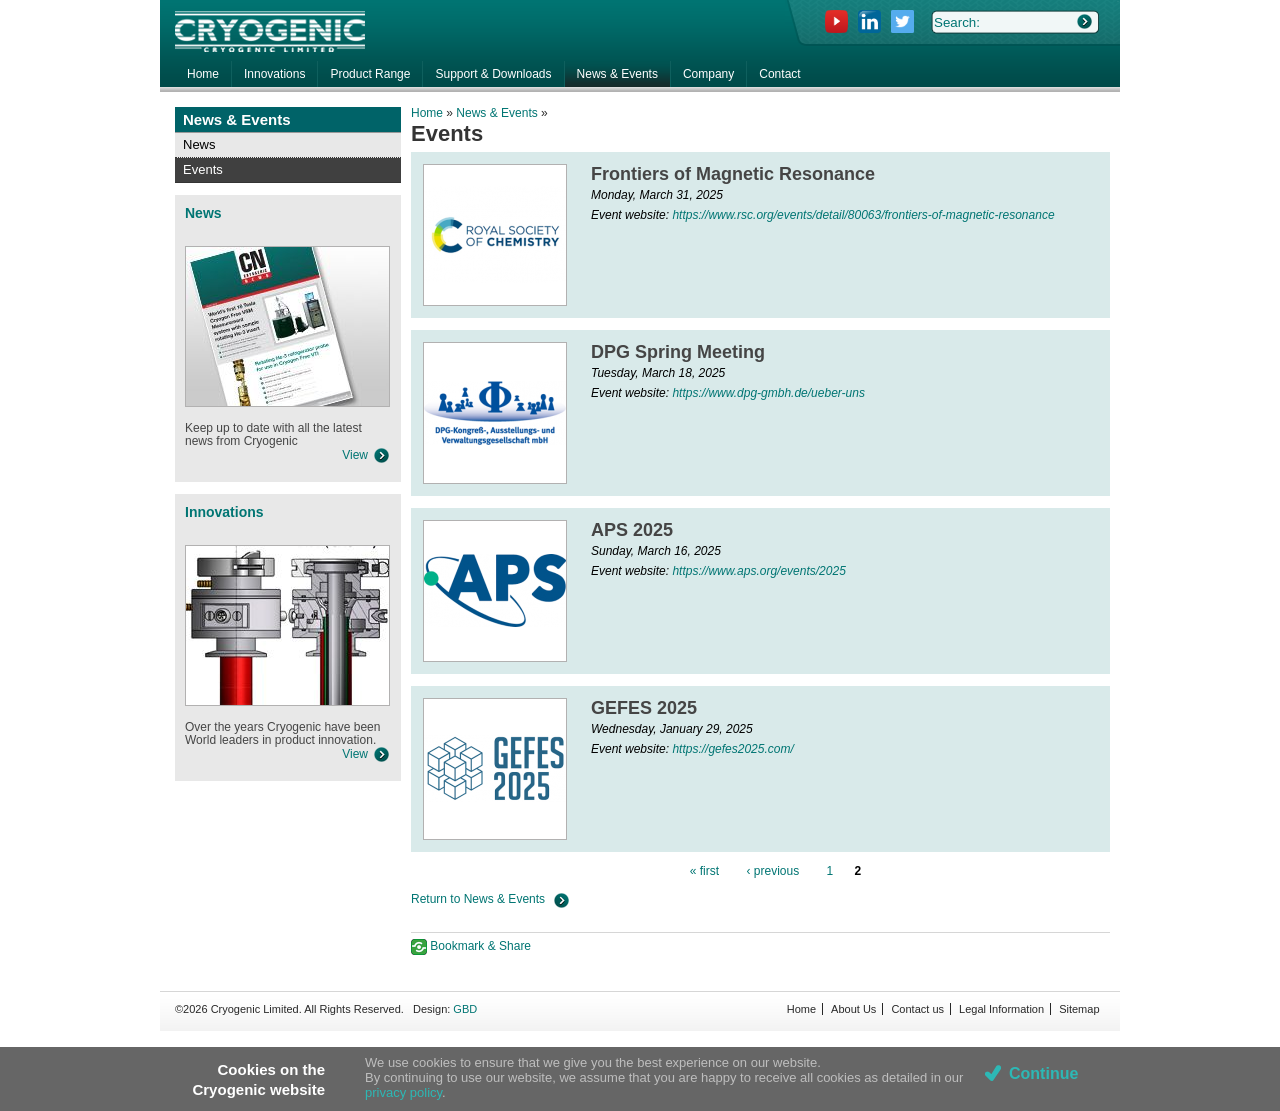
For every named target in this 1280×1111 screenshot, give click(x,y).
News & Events (496, 113)
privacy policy (403, 1092)
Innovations (274, 74)
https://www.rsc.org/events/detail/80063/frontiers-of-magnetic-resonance (863, 215)
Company (708, 74)
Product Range (370, 74)
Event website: (631, 215)
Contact (779, 74)
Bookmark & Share (471, 946)
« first (704, 871)
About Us (853, 1009)
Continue (1043, 1073)
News (199, 144)
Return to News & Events (478, 899)
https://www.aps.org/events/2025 (758, 571)
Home (427, 113)
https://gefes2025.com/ (732, 749)
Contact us (917, 1009)
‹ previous (772, 871)
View (355, 455)
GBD (465, 1009)
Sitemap (1079, 1009)
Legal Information (1001, 1009)
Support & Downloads (493, 74)
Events (203, 169)
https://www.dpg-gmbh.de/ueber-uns (768, 393)
